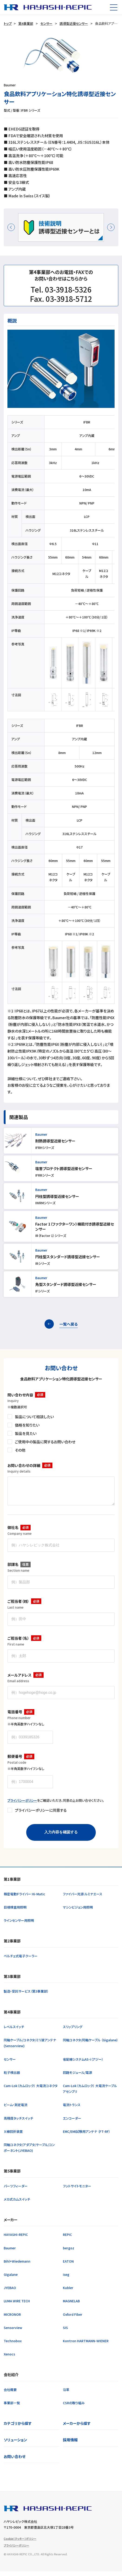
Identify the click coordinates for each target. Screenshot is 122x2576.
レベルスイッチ (14, 2031)
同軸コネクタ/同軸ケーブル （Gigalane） (90, 2044)
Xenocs (9, 2358)
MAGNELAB (71, 2305)
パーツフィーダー (16, 2190)
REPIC (67, 2239)
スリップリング (72, 2031)
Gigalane (11, 2279)
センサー (46, 23)
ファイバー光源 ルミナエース (82, 1898)
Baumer (10, 2252)
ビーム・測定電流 (15, 2109)
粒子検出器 (12, 2077)
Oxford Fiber (72, 2319)
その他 (20, 1450)
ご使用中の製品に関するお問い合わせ (45, 1441)
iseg (66, 2279)
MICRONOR (12, 2319)
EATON (68, 2266)
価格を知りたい (27, 1425)
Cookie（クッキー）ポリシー (20, 2543)
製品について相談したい (34, 1416)
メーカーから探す (76, 2428)
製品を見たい (25, 1433)
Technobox (13, 2345)
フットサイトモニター (77, 2190)
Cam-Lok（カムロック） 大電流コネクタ (31, 2090)
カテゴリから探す (18, 2428)
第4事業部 (25, 23)
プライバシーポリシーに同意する (41, 1815)
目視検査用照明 (15, 1911)
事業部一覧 (12, 2407)
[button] (11, 227)
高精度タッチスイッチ (18, 2123)
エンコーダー (72, 2123)
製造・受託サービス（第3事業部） (26, 1996)
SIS (65, 2332)
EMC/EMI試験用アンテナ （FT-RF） (86, 2136)
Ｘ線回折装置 (13, 2136)
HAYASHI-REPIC (16, 2239)
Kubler (68, 2292)
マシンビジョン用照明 (78, 1911)
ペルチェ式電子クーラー (21, 1960)
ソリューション (15, 2444)
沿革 (66, 2394)
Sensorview (13, 2332)
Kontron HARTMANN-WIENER (86, 2345)
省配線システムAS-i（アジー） (83, 2064)
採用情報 (70, 2444)
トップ (8, 23)
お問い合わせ (15, 2461)
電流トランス (71, 2109)
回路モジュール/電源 (77, 2077)
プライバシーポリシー (22, 1805)
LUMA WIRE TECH (17, 2305)
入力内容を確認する (61, 1837)
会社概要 (10, 2394)
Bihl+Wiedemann (17, 2266)
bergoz (68, 2252)
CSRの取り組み (74, 2407)
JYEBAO (10, 2292)
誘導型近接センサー (74, 23)
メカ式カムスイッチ (17, 2204)
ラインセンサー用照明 (19, 1925)
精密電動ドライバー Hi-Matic (24, 1898)
